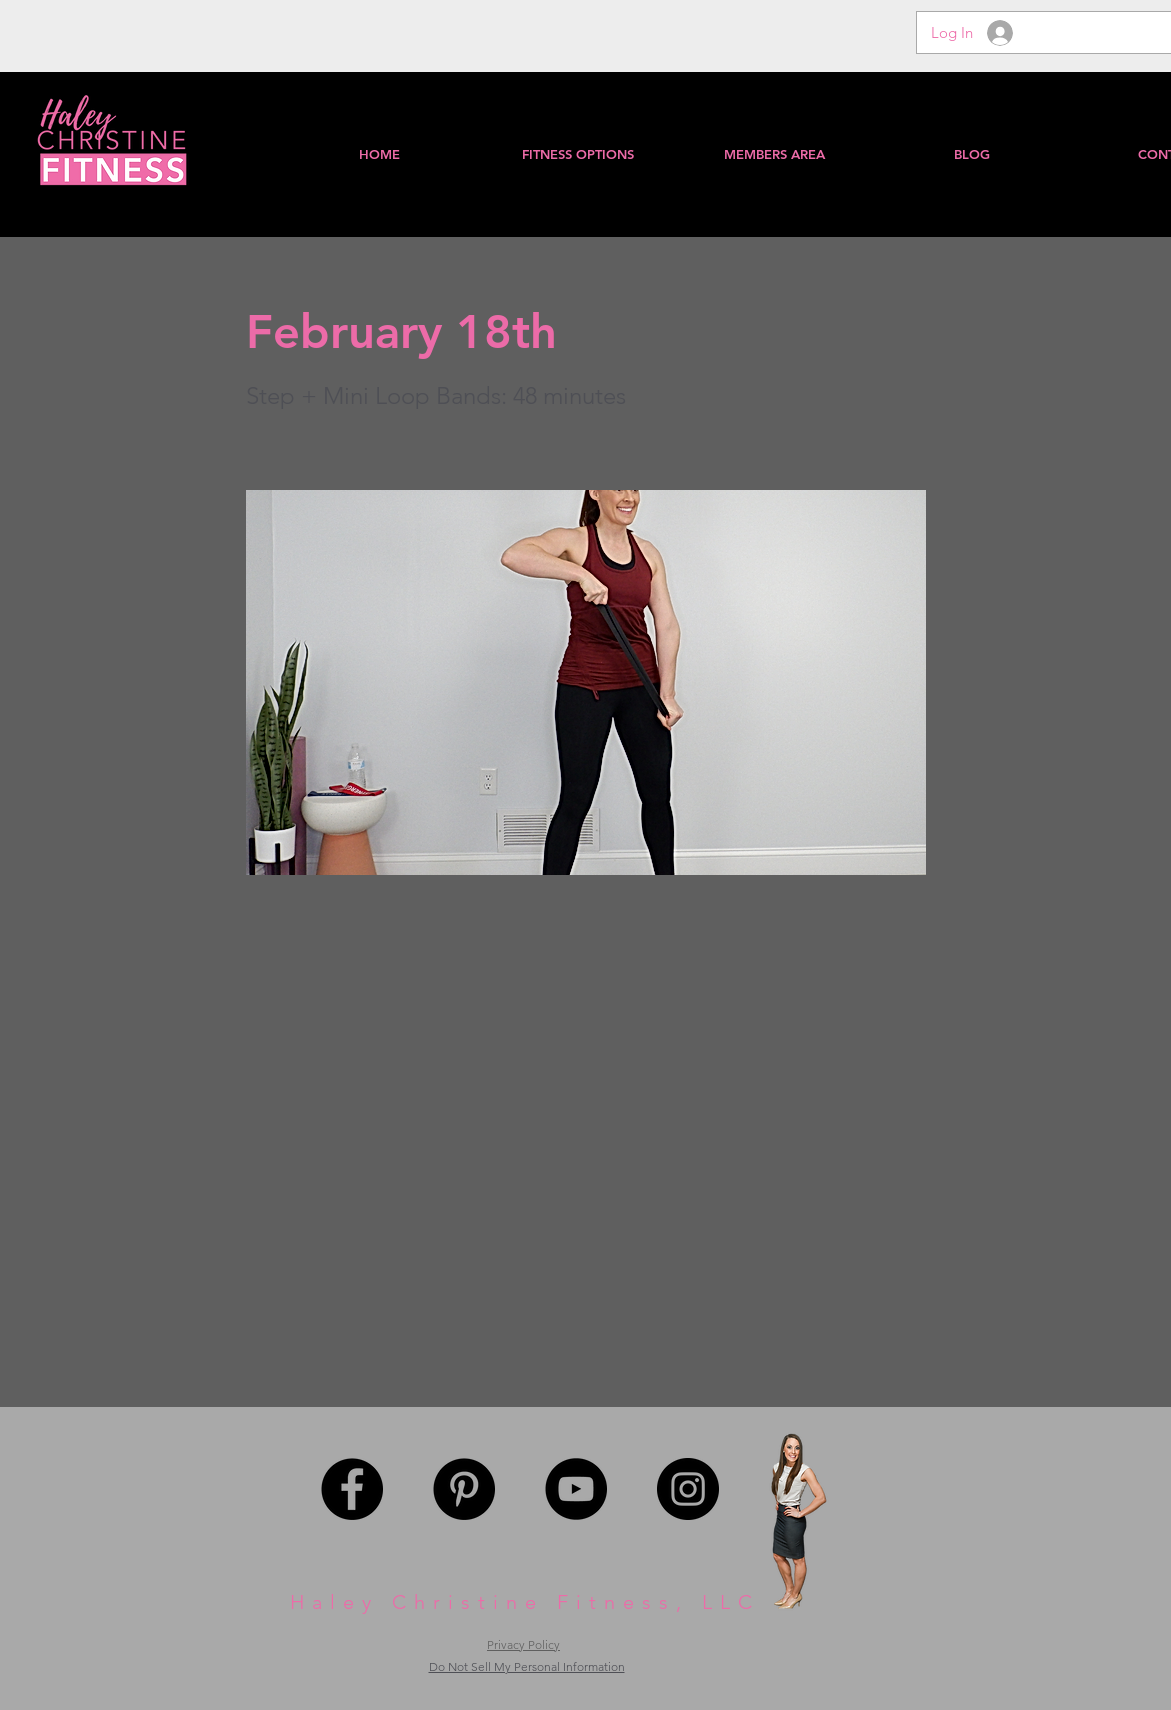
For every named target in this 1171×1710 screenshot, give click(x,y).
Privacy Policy (523, 1644)
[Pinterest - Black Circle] (464, 1489)
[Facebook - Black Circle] (352, 1489)
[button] (774, 154)
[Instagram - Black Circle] (688, 1489)
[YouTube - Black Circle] (576, 1489)
